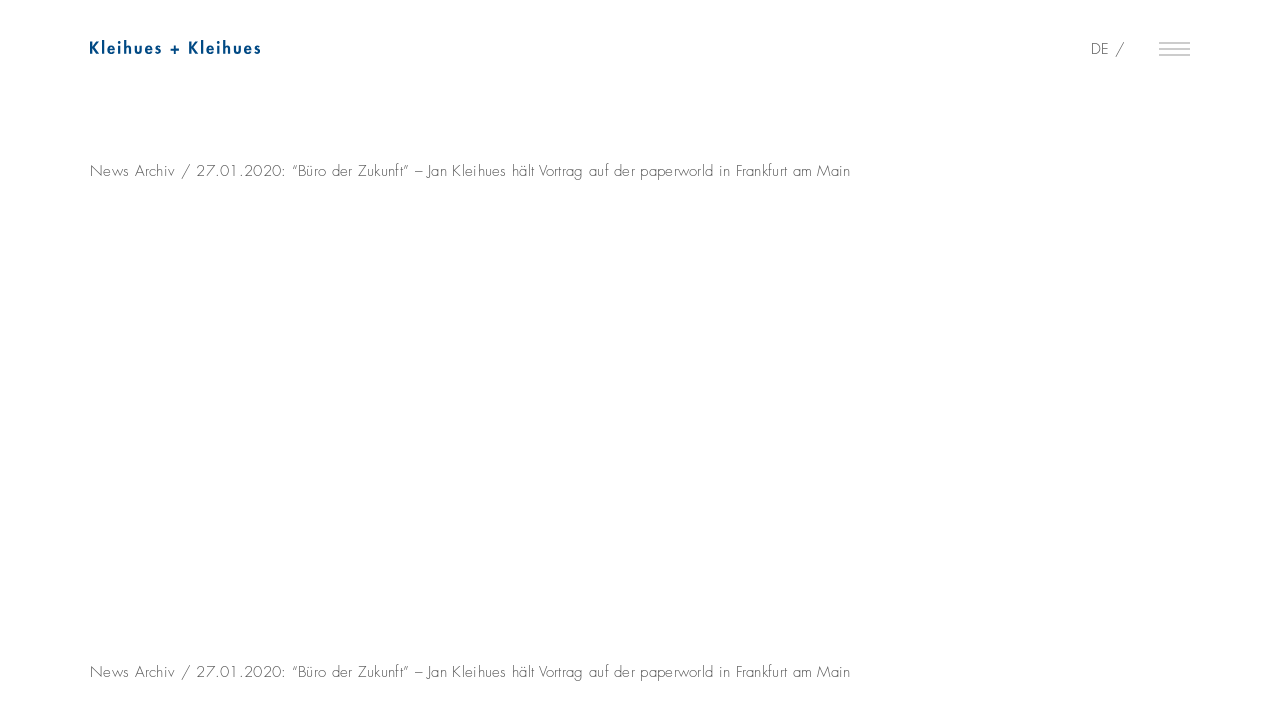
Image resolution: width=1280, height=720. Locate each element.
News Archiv (132, 171)
